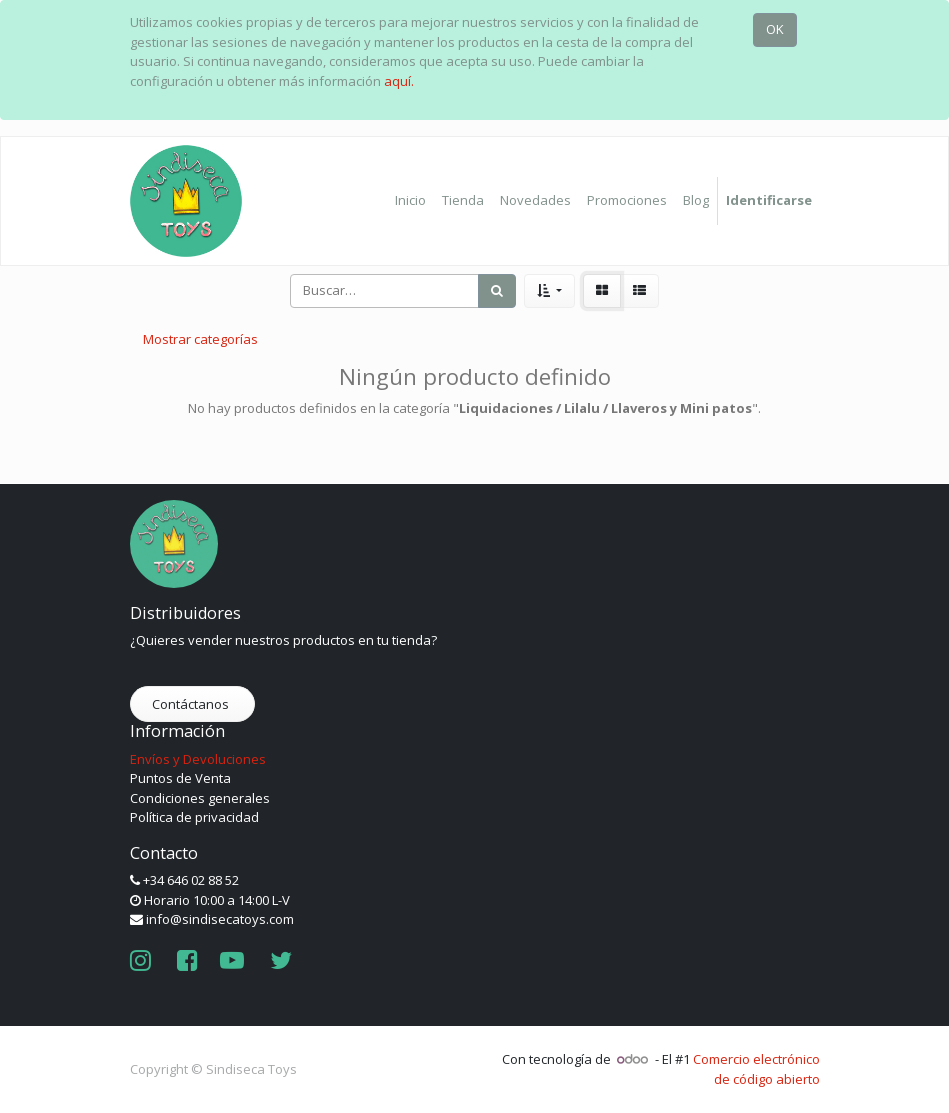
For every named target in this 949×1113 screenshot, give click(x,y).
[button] (549, 291)
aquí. (399, 81)
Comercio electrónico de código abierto (756, 1069)
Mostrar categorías (200, 339)
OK (775, 29)
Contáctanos (192, 704)
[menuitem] (410, 201)
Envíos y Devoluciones (198, 759)
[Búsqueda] (497, 291)
